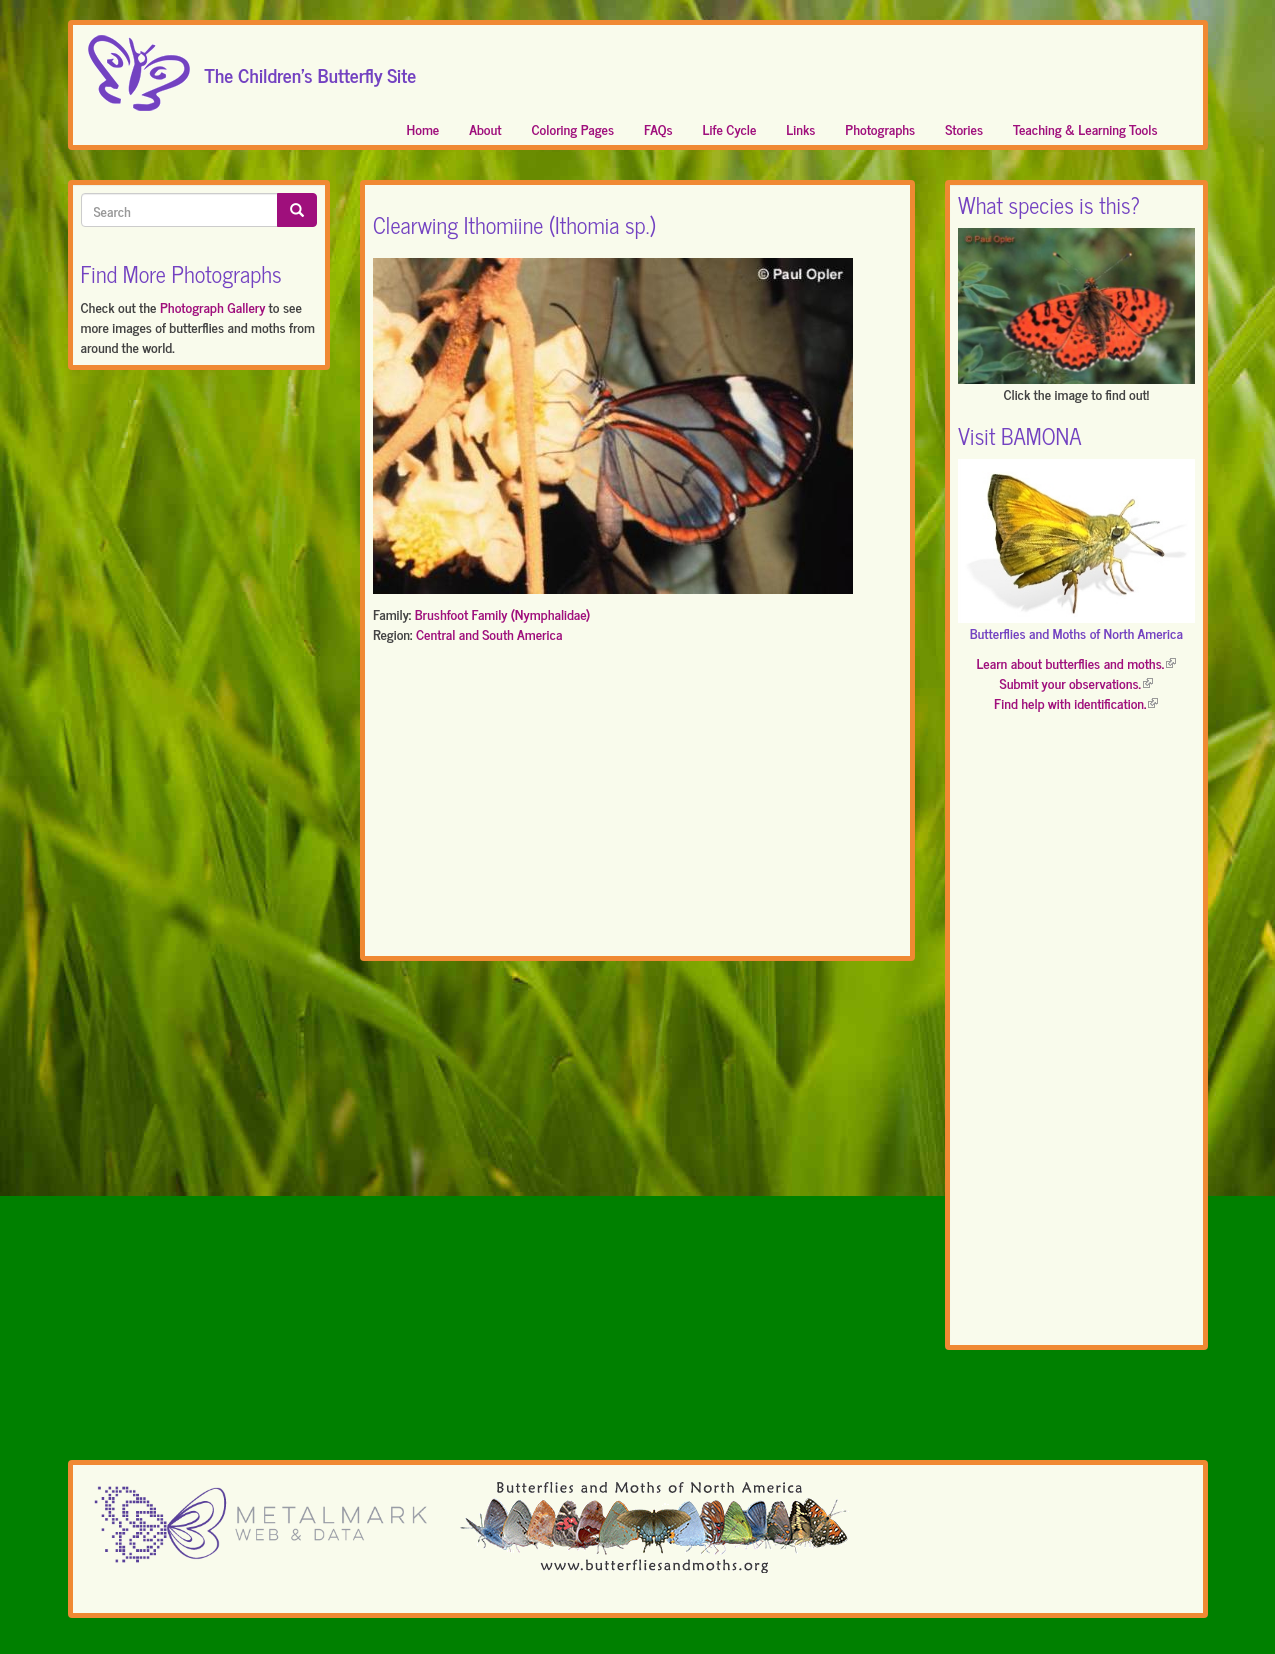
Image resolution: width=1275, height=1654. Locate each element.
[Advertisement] (637, 804)
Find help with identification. (1076, 702)
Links (800, 128)
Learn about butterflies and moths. (1076, 662)
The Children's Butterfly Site (311, 69)
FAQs (658, 128)
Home (423, 128)
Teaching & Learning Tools (1085, 128)
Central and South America (489, 633)
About (485, 128)
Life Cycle (730, 128)
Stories (964, 128)
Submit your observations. (1076, 682)
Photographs (880, 128)
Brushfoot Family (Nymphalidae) (503, 613)
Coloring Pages (573, 128)
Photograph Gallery (212, 306)
